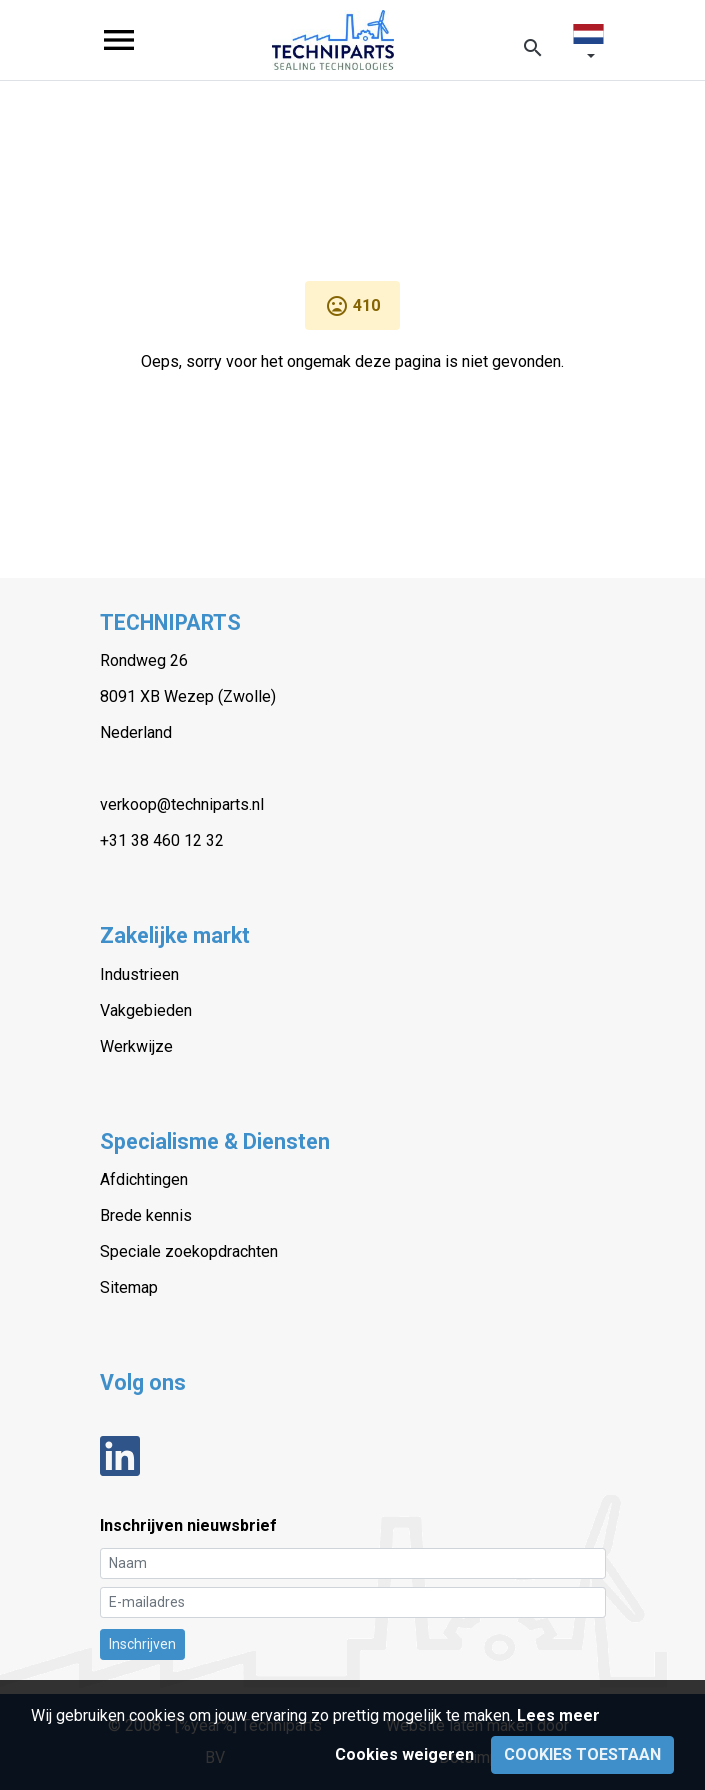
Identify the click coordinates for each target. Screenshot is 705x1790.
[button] (588, 45)
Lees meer (558, 1715)
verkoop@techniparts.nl (182, 804)
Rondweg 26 (144, 660)
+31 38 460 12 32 (162, 840)
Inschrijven (142, 1644)
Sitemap (129, 1287)
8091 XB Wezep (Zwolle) (188, 696)
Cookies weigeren (404, 1754)
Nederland (136, 732)
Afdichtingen (144, 1179)
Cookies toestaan (582, 1754)
